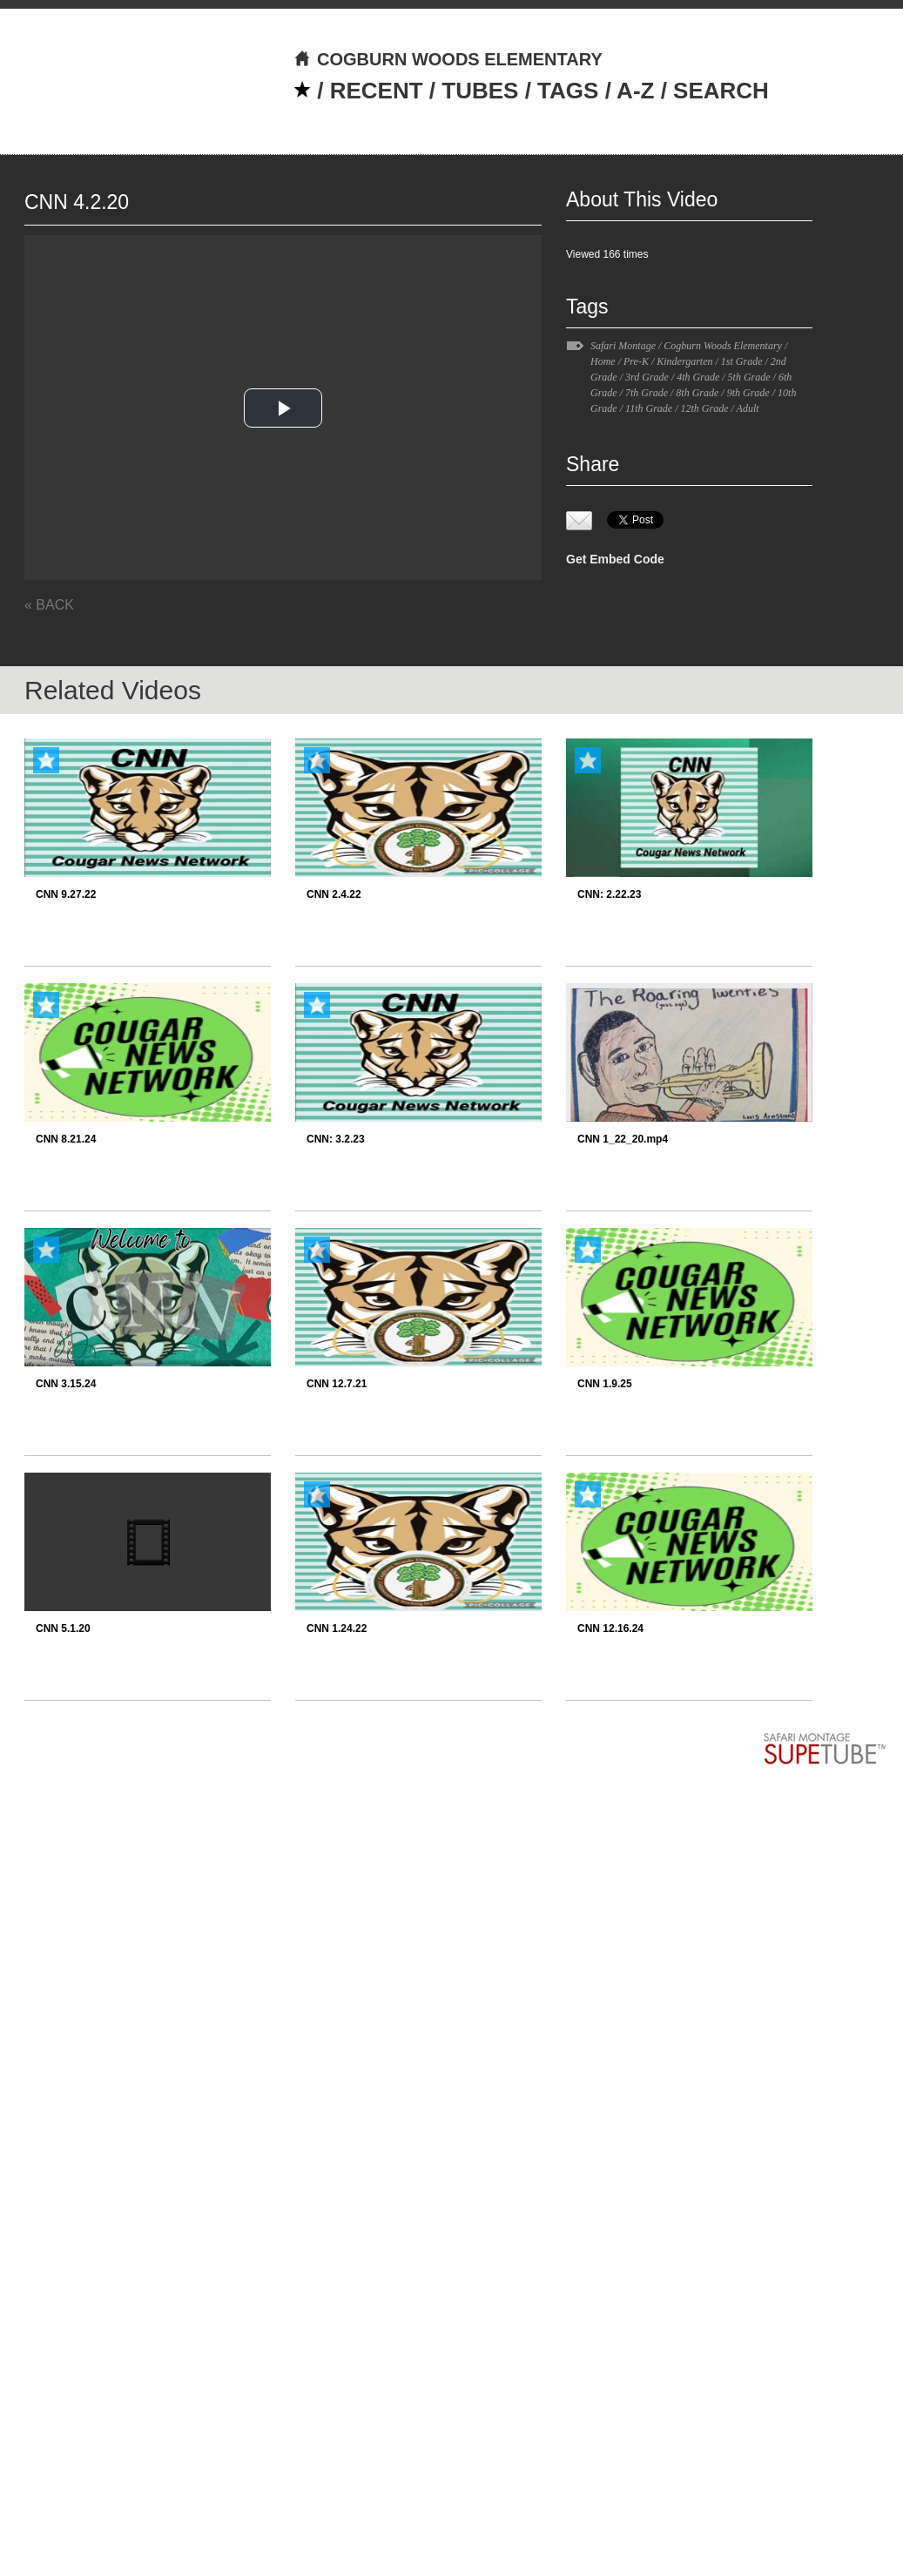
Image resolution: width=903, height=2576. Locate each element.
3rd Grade (647, 377)
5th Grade (749, 377)
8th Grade (697, 393)
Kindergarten (684, 361)
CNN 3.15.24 (66, 1384)
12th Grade (704, 408)
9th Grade (748, 393)
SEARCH (721, 91)
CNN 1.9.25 (604, 1384)
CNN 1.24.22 (337, 1628)
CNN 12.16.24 (610, 1628)
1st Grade (742, 361)
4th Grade (698, 377)
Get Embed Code (615, 559)
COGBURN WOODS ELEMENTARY (448, 59)
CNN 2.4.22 (334, 894)
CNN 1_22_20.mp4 (622, 1139)
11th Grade (648, 408)
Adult (748, 408)
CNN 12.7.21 (337, 1384)
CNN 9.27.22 (66, 894)
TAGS (567, 91)
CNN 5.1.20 (63, 1628)
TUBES (479, 91)
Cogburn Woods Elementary (723, 346)
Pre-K (636, 361)
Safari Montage (623, 346)
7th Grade (646, 393)
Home (603, 361)
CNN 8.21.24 (66, 1139)
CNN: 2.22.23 (609, 894)
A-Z (635, 91)
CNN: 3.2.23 (336, 1139)
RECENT (376, 91)
